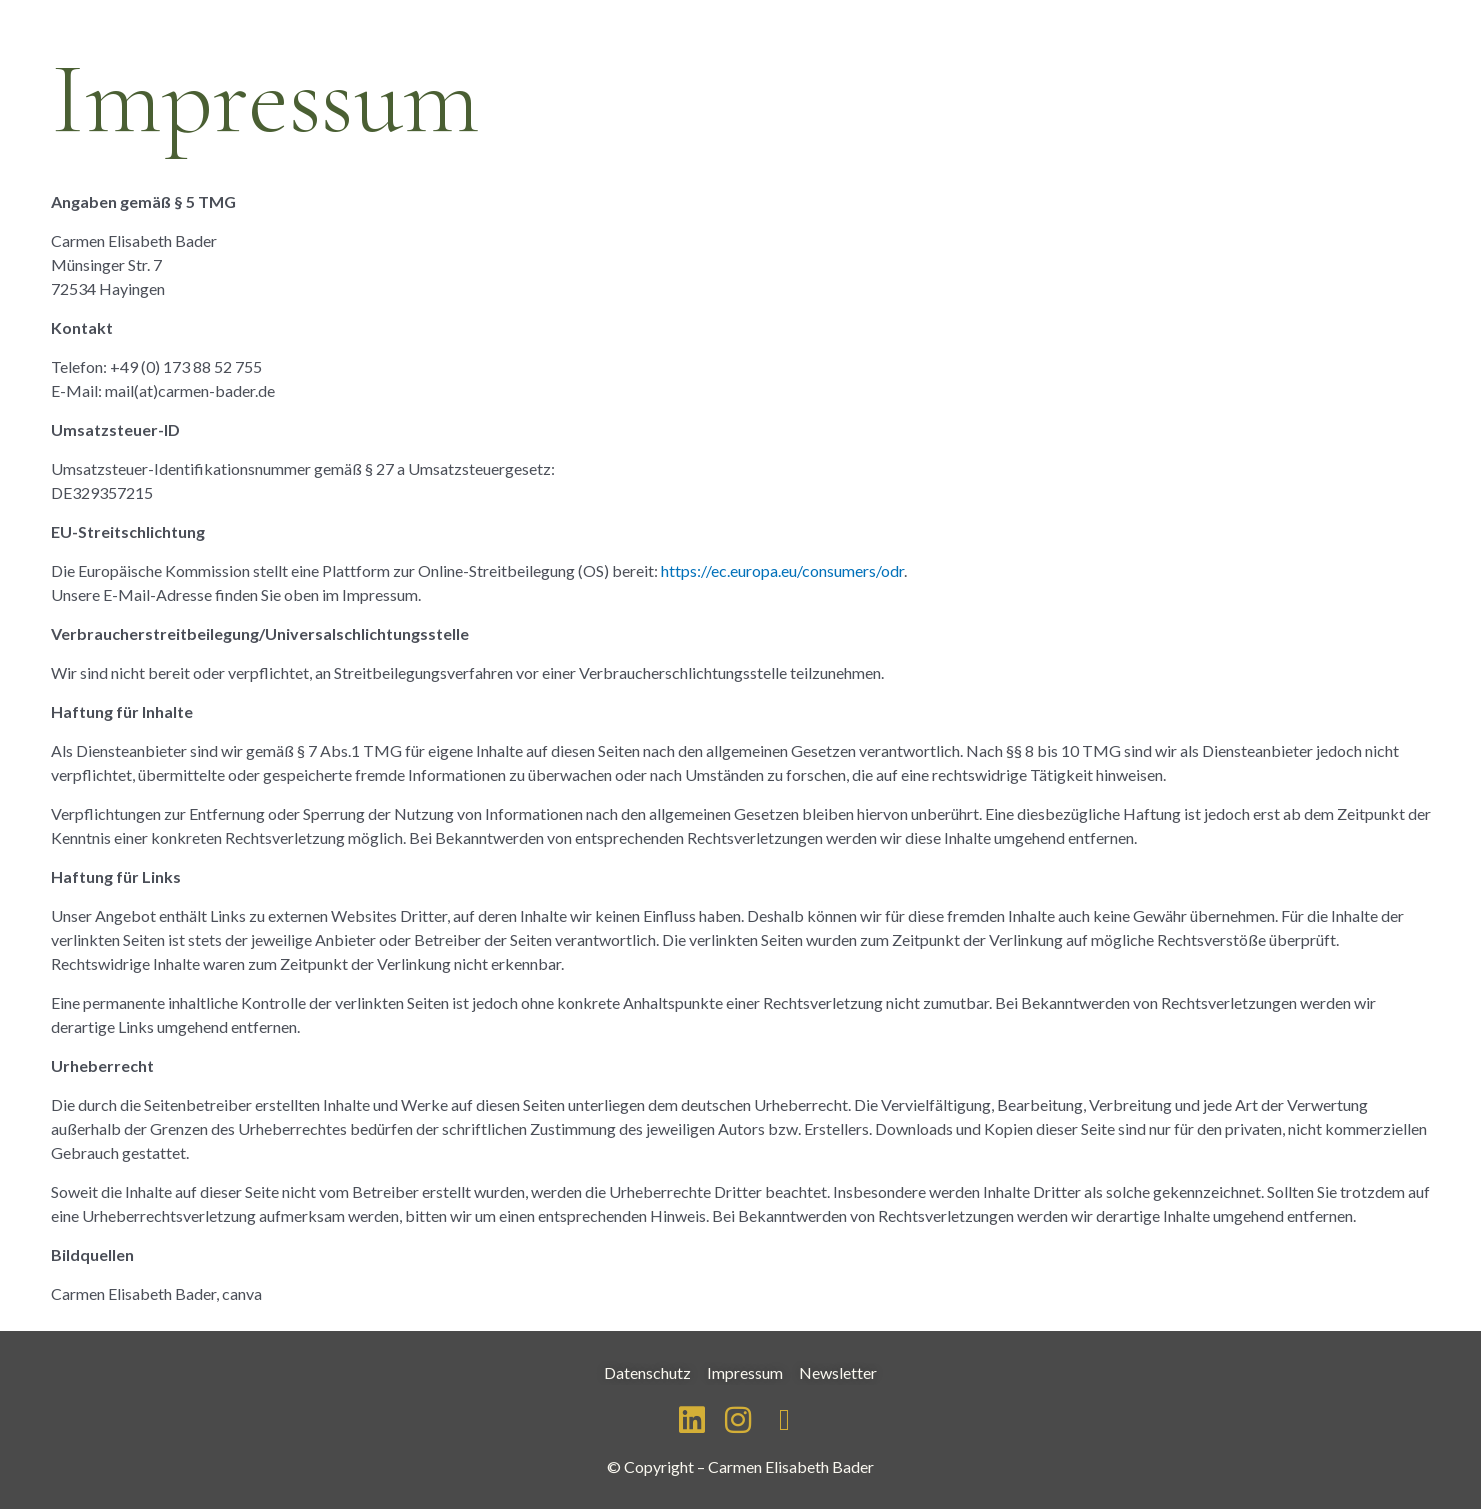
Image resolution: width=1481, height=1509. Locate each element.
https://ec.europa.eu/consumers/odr (782, 570)
